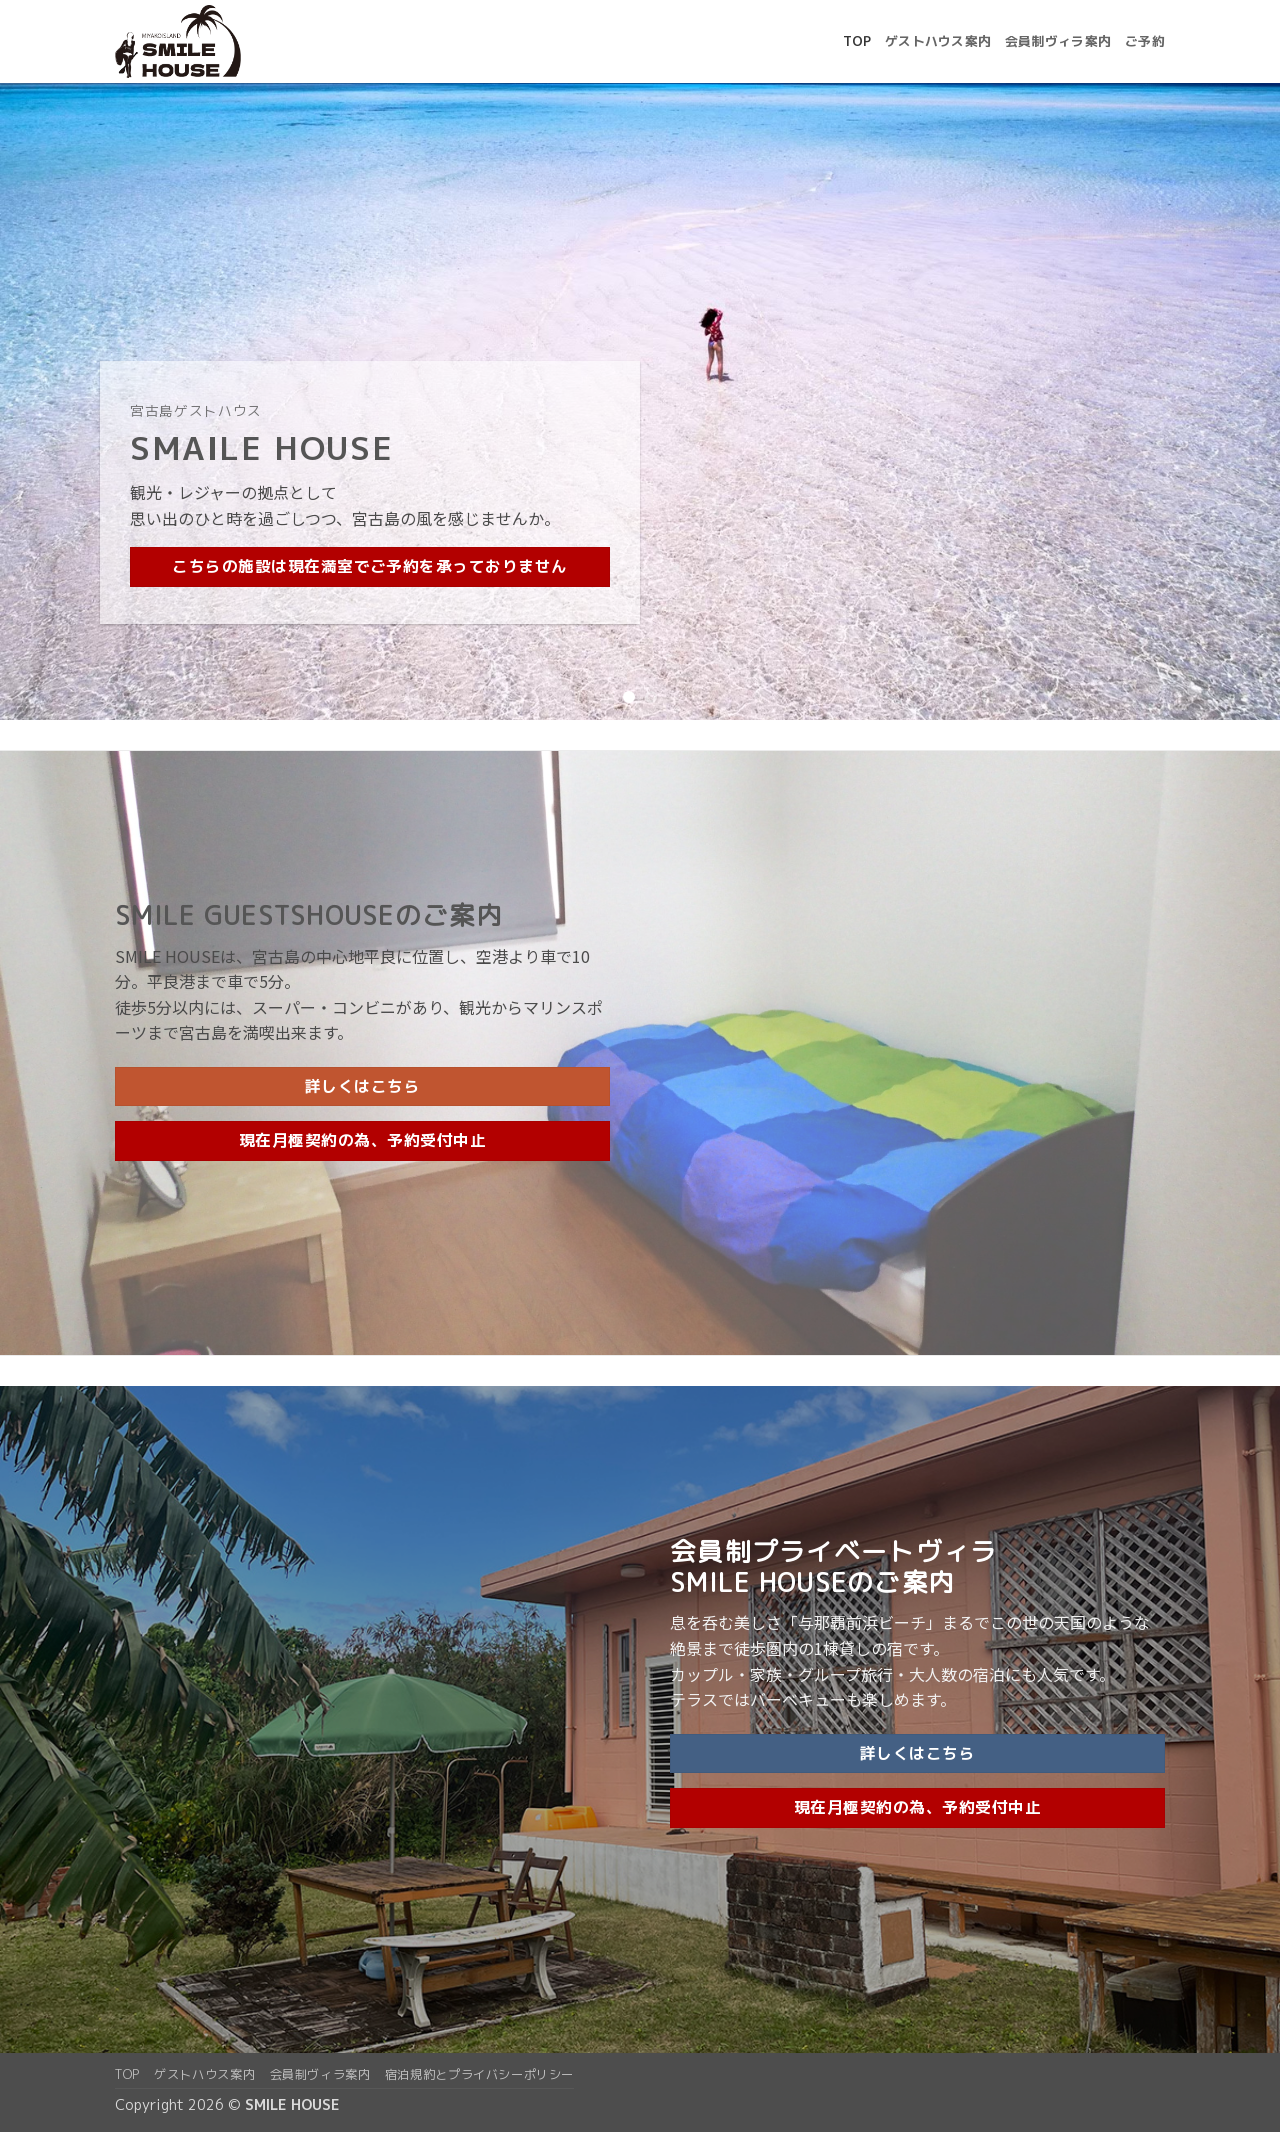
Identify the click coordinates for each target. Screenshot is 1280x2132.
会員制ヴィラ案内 (1058, 41)
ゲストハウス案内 (938, 41)
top (857, 41)
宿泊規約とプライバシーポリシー (479, 2074)
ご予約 (1145, 41)
